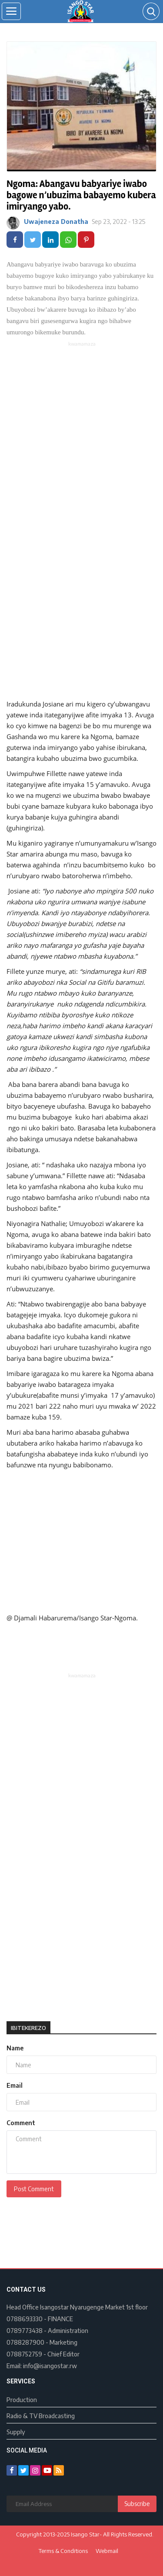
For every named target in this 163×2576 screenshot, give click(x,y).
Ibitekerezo (28, 2027)
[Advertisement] (81, 433)
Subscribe (137, 2503)
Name (15, 2048)
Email (15, 2085)
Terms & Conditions (63, 2550)
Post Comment (34, 2189)
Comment (21, 2122)
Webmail (107, 2550)
